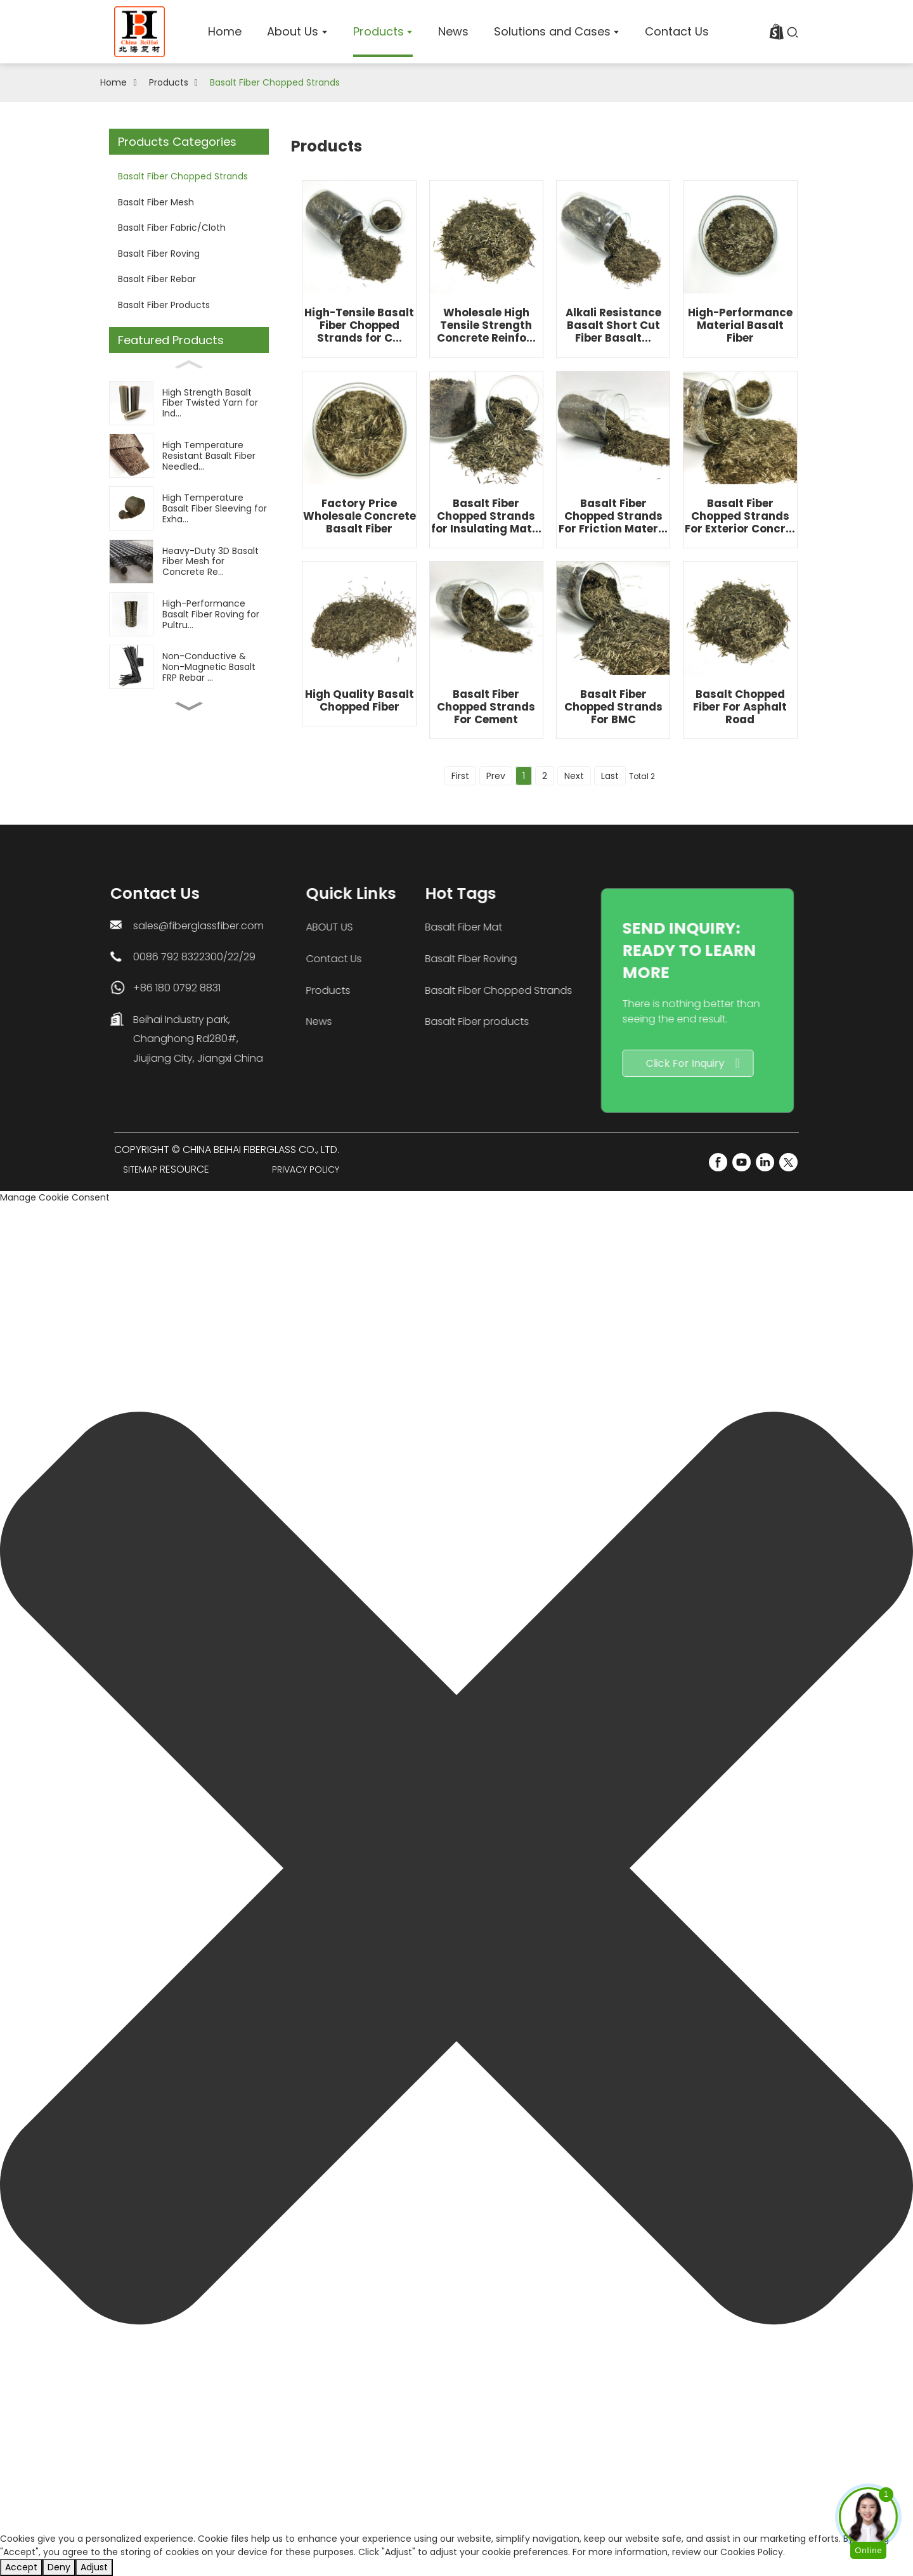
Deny (59, 2567)
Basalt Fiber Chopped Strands (275, 82)
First (460, 776)
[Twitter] (788, 1162)
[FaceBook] (718, 1162)
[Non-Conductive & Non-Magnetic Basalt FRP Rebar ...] (189, 667)
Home (113, 82)
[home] (225, 31)
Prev (495, 776)
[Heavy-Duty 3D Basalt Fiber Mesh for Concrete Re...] (189, 561)
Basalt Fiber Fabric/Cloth (172, 227)
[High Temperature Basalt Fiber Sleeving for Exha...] (189, 509)
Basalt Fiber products (336, 1021)
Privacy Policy (305, 1169)
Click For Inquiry (508, 1063)
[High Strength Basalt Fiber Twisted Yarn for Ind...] (189, 403)
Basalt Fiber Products (164, 305)
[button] (456, 1868)
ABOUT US (243, 927)
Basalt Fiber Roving (159, 253)
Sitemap (140, 1169)
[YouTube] (741, 1162)
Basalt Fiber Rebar (157, 279)
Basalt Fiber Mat (322, 927)
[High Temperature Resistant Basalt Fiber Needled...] (189, 455)
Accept (21, 2567)
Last (610, 776)
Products (168, 82)
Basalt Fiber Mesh (156, 202)
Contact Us (248, 958)
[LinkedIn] (765, 1162)
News (233, 1021)
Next (574, 776)
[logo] (139, 31)
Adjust (94, 2567)
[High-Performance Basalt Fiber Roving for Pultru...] (189, 614)
